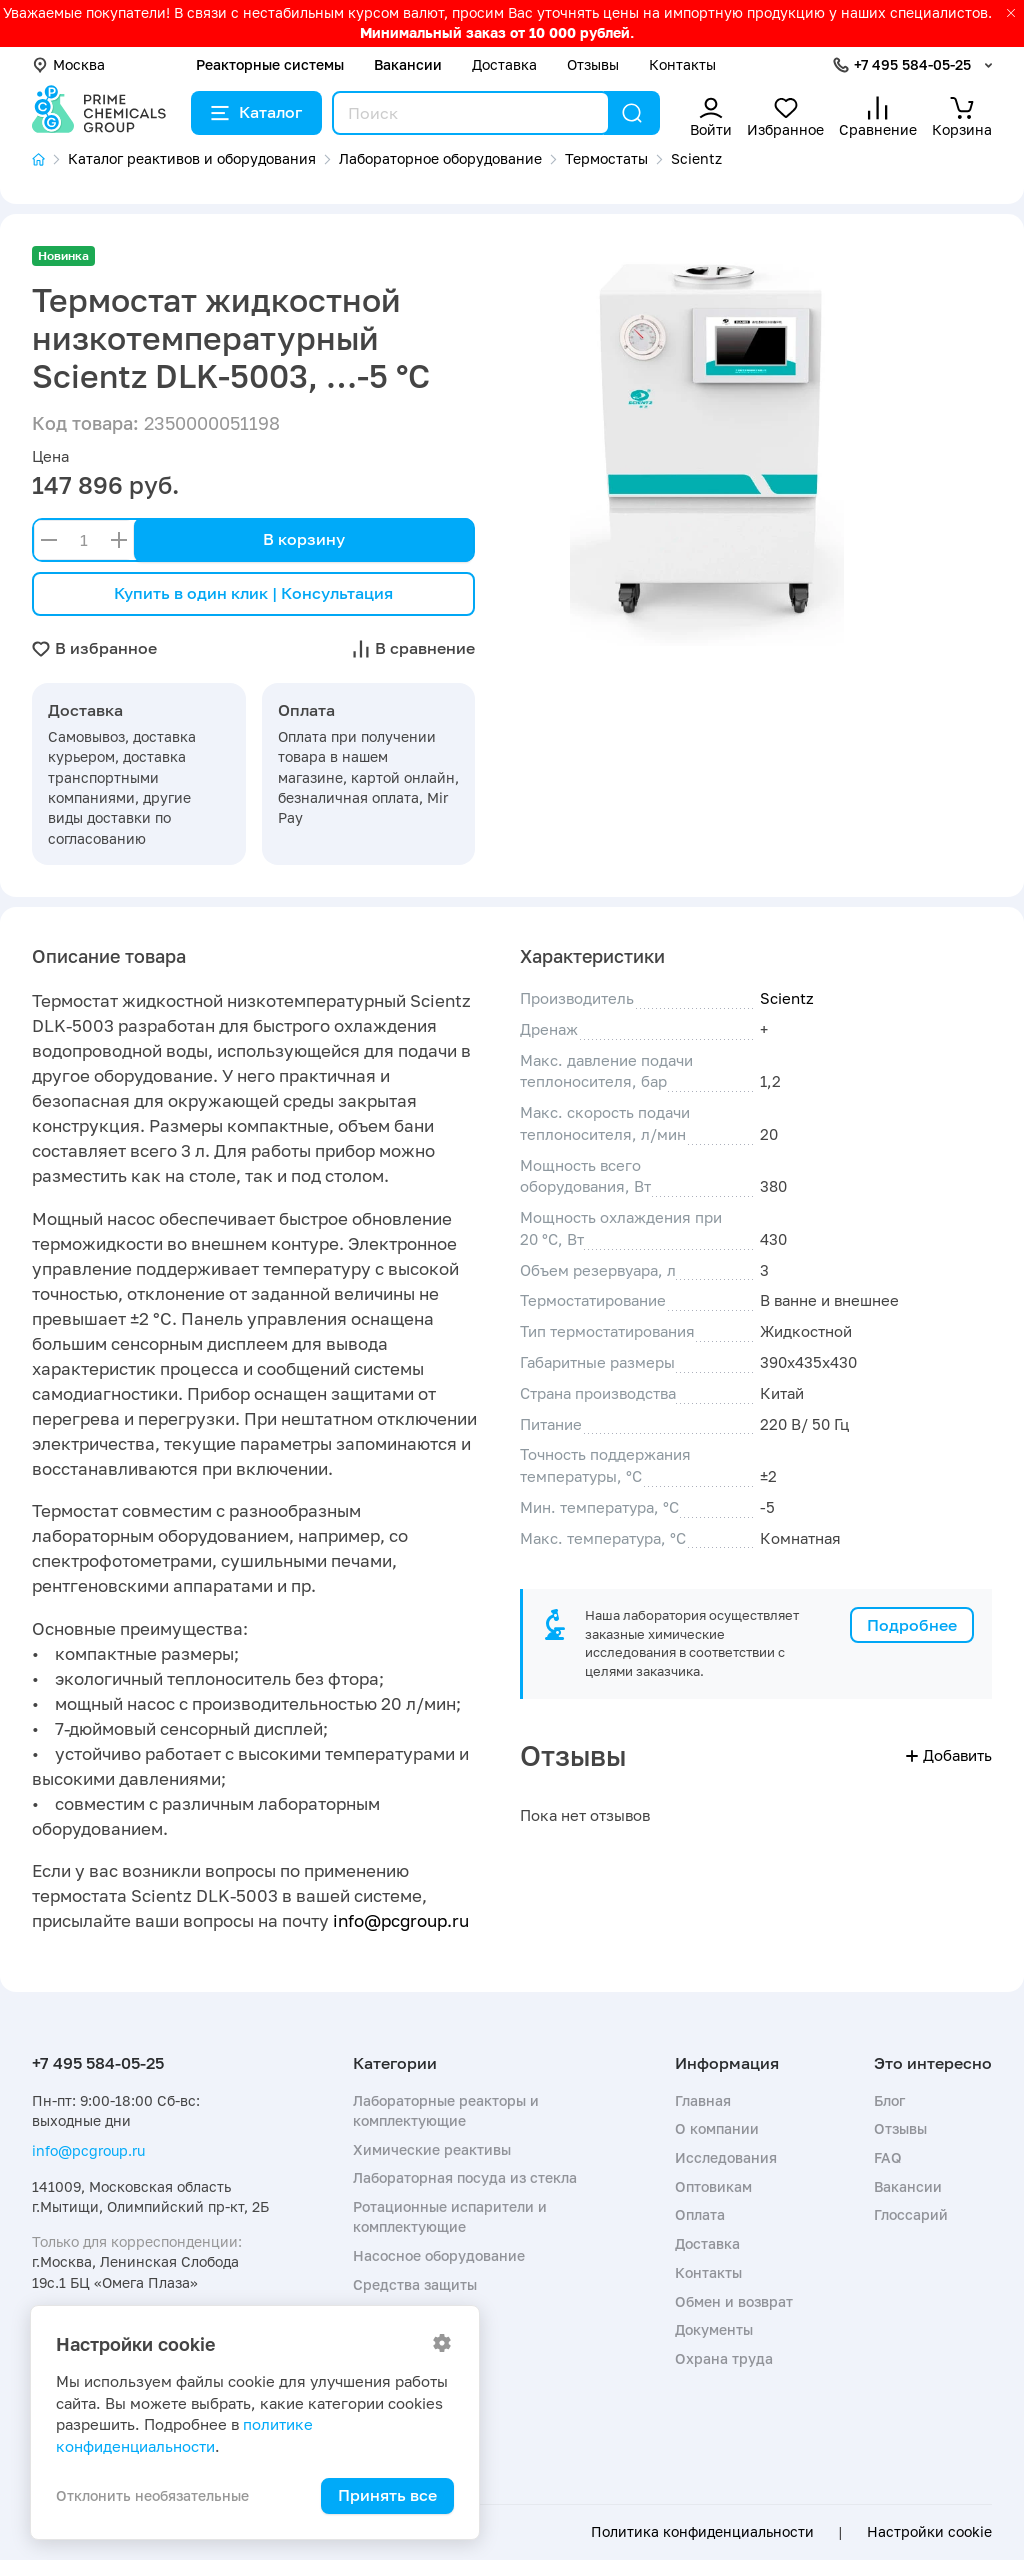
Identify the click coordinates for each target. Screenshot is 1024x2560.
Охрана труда (724, 2358)
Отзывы (593, 64)
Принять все (387, 2495)
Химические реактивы (432, 2149)
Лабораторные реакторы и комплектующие (446, 2110)
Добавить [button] (949, 1755)
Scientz (787, 998)
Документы (714, 2329)
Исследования (726, 2157)
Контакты (682, 64)
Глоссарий (911, 2214)
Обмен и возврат (734, 2301)
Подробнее (912, 1625)
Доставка (504, 64)
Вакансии (408, 64)
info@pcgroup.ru (401, 1920)
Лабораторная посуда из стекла (465, 2177)
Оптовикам (713, 2186)
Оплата (700, 2214)
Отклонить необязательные (152, 2495)
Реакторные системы (270, 64)
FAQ (888, 2157)
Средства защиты (415, 2284)
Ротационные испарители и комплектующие (450, 2216)
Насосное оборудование (439, 2255)
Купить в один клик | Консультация (253, 593)
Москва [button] (68, 64)
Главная (703, 2100)
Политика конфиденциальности (702, 2532)
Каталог (256, 112)
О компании (717, 2128)
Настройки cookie (929, 2532)
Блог (889, 2100)
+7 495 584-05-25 (912, 64)
